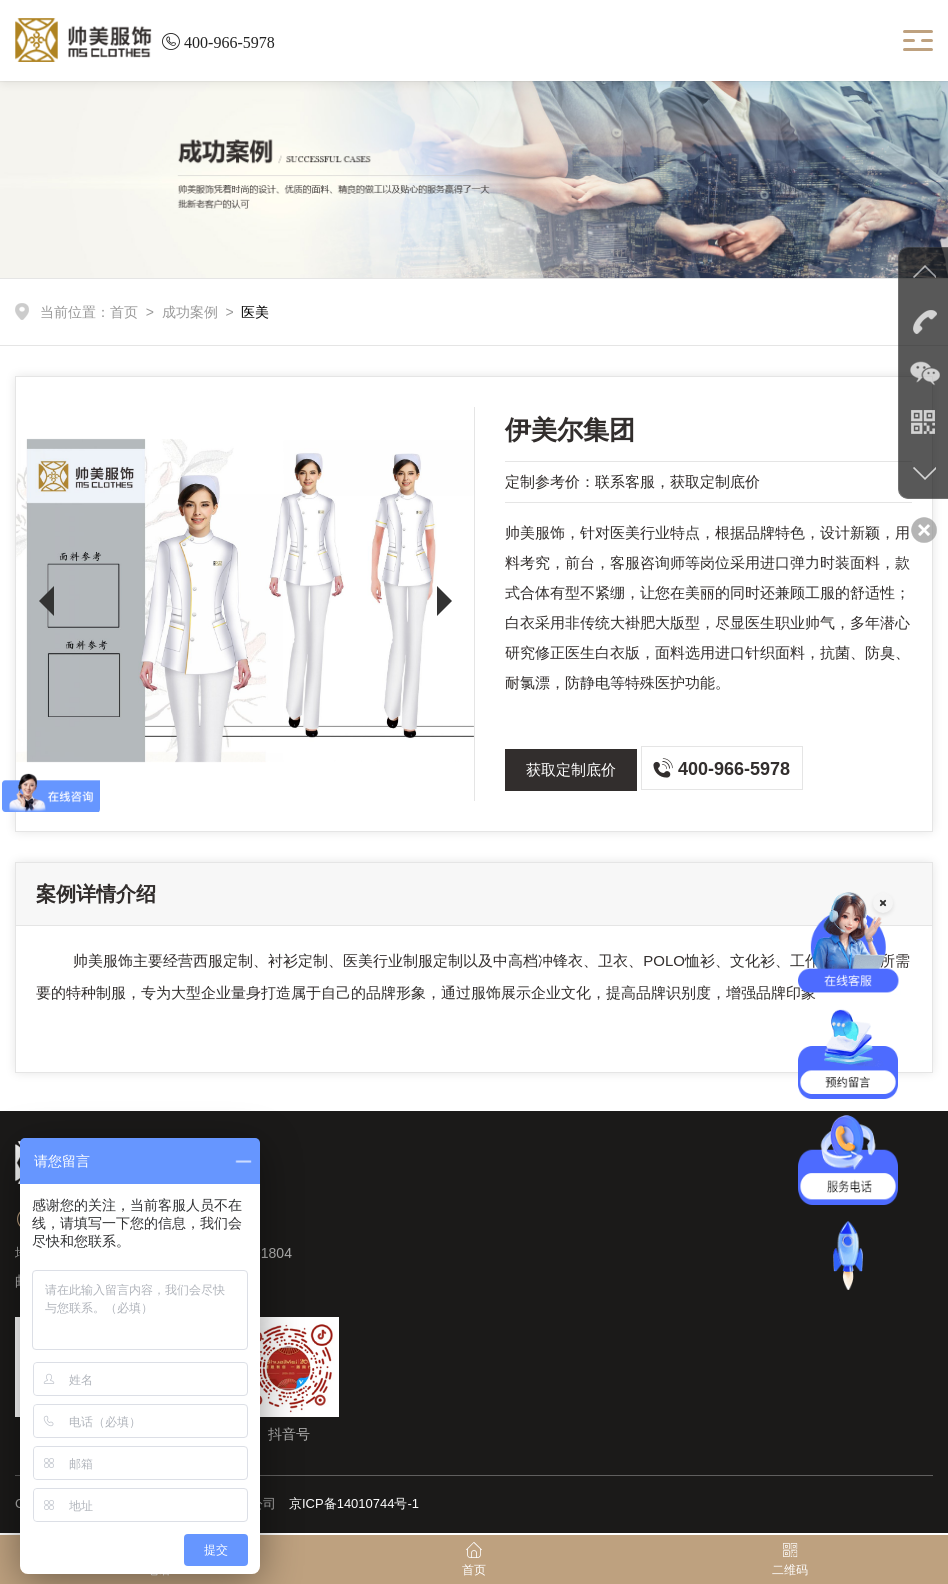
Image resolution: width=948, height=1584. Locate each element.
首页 (124, 312)
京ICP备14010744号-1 (354, 1503)
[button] (46, 601)
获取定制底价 (571, 769)
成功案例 (190, 312)
